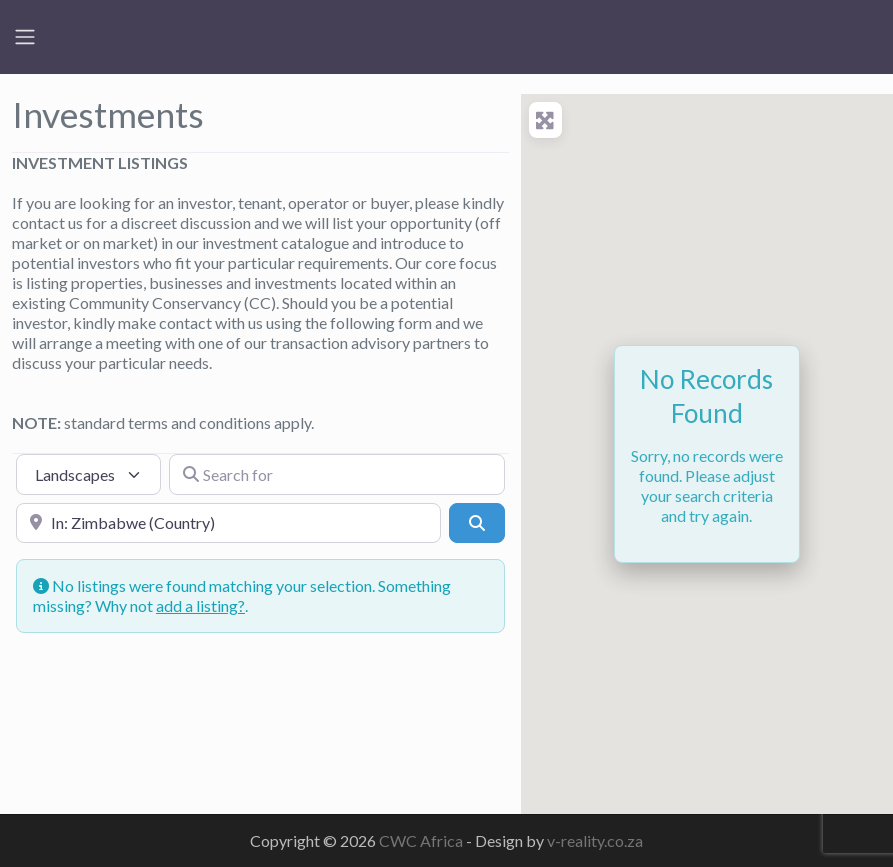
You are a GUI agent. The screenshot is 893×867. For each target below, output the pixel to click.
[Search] (477, 523)
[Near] (228, 523)
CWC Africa (422, 840)
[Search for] (337, 474)
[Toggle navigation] (25, 37)
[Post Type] (88, 474)
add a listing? (200, 605)
